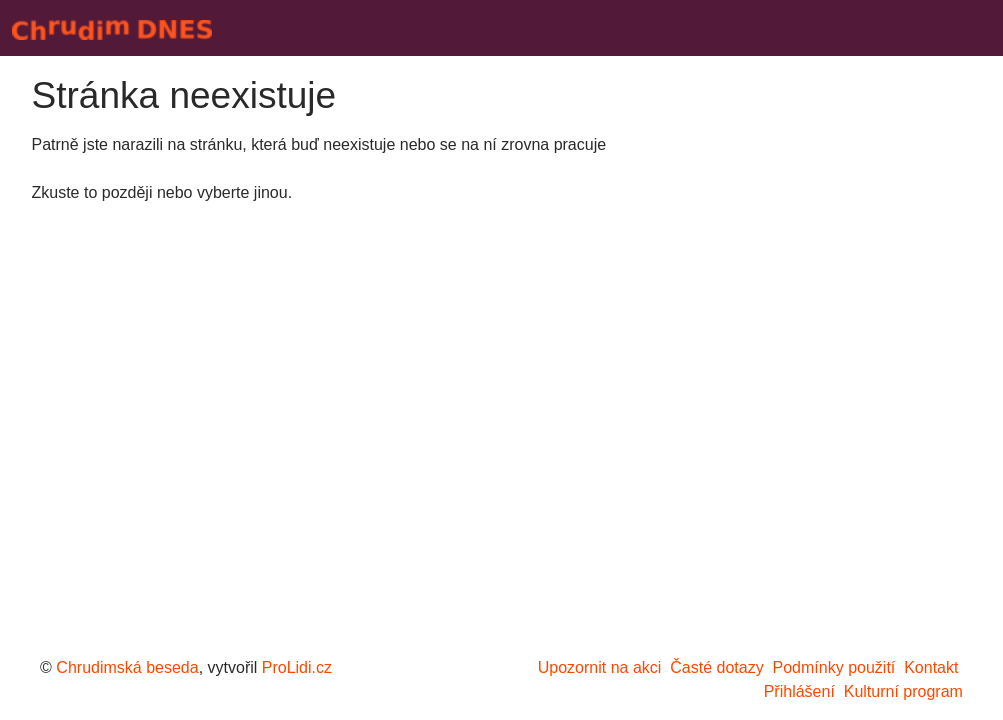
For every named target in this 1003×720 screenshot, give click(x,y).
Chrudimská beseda (127, 667)
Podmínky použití (834, 667)
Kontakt (931, 667)
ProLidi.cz (297, 667)
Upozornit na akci (600, 667)
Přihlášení (799, 691)
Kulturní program (903, 691)
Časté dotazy (716, 667)
